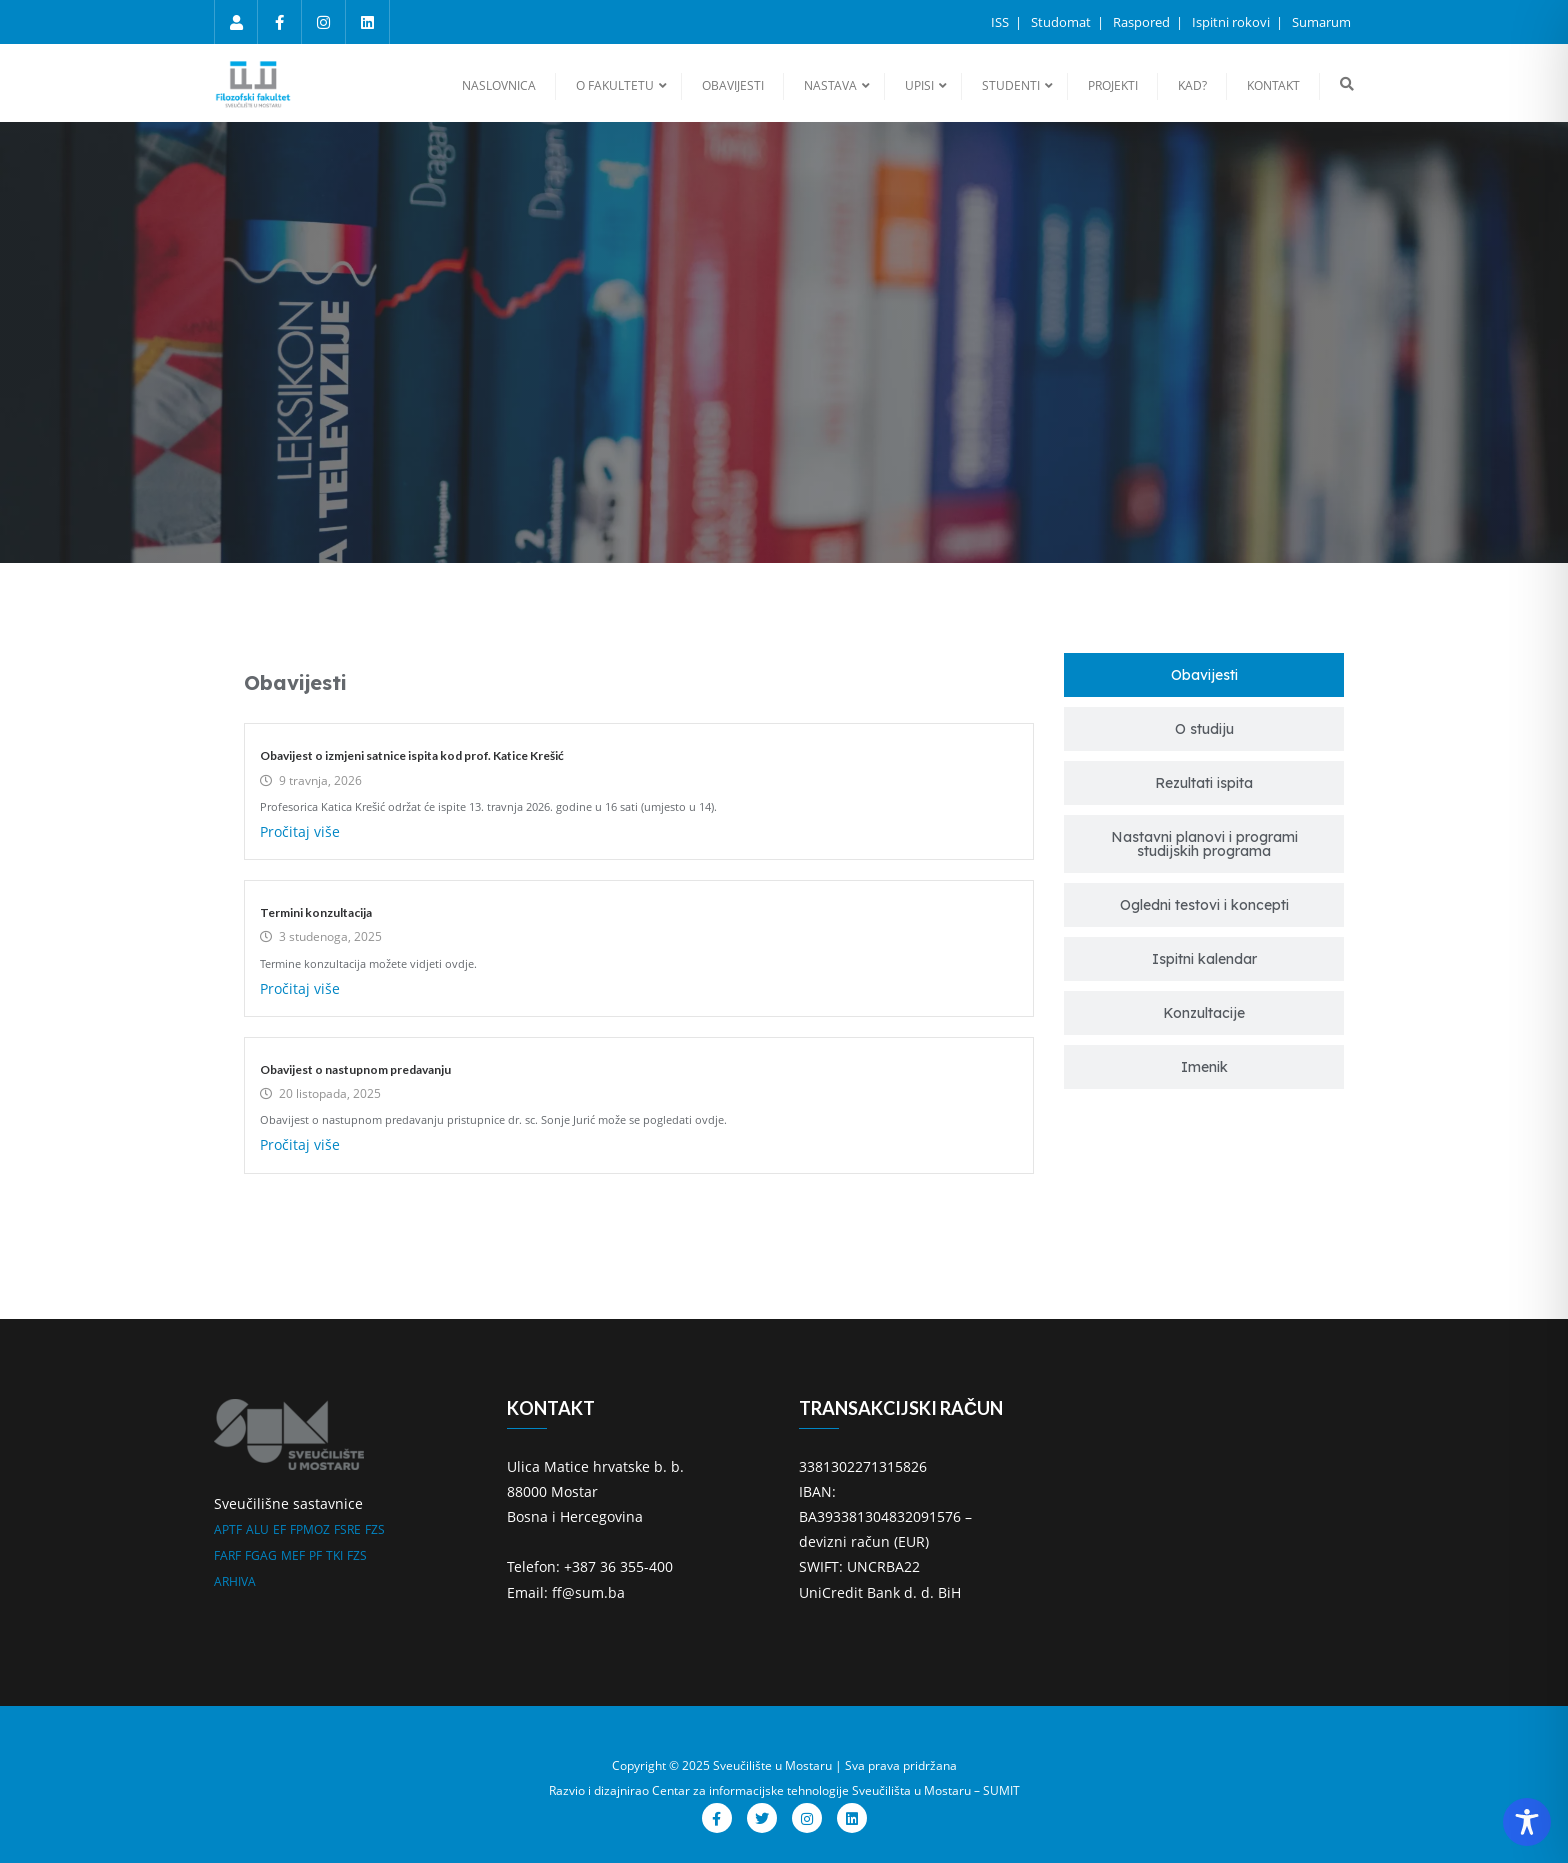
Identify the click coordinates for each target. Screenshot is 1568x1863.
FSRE (347, 1529)
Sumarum (1321, 22)
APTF (228, 1529)
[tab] (1204, 675)
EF (279, 1529)
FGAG (261, 1555)
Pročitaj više (300, 831)
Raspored (1143, 22)
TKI (334, 1555)
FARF (227, 1555)
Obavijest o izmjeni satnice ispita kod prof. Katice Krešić (412, 755)
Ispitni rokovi (1232, 22)
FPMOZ (310, 1529)
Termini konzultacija (316, 912)
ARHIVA (235, 1581)
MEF (293, 1555)
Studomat (1062, 22)
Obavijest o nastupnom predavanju (355, 1069)
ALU (257, 1529)
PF (315, 1555)
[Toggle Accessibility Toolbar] (1527, 1822)
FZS (375, 1529)
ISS (1001, 22)
